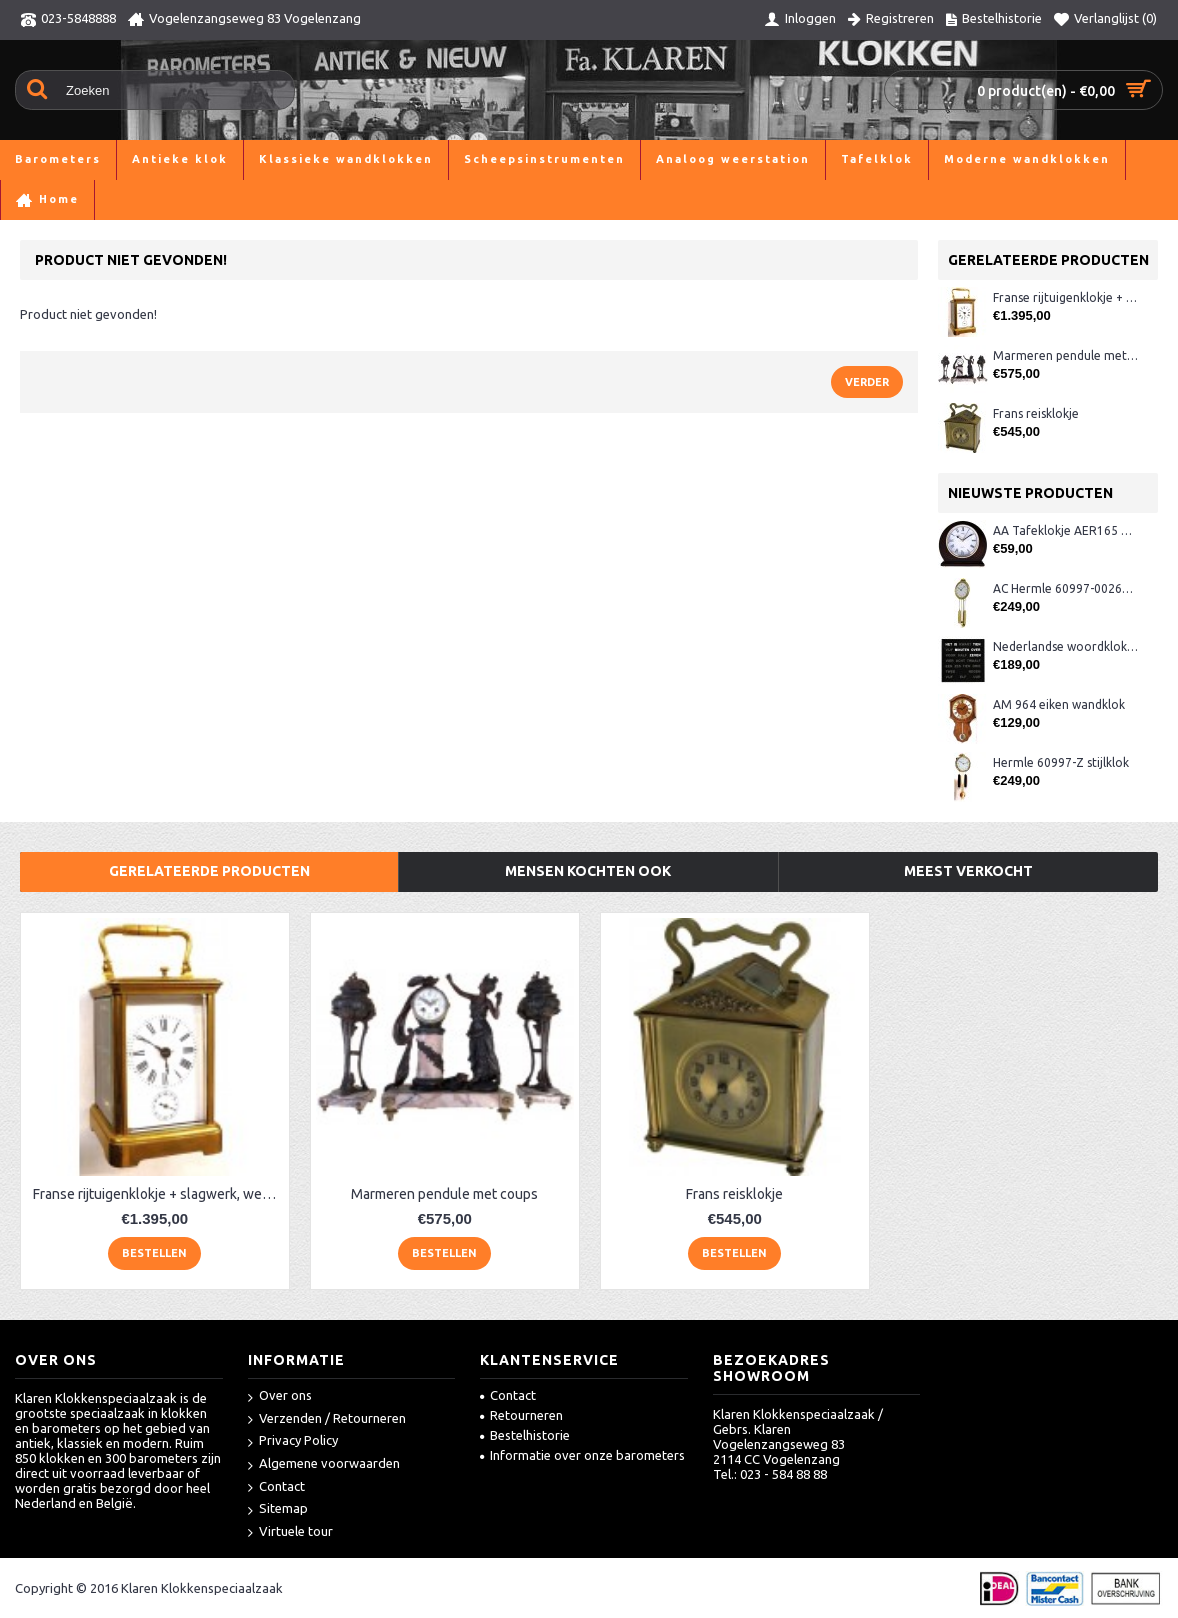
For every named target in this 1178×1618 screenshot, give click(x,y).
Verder (867, 382)
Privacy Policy (293, 1441)
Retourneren (521, 1415)
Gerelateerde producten (209, 871)
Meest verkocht (968, 871)
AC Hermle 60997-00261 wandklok (1065, 588)
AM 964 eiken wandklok (1059, 704)
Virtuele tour (290, 1532)
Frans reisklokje (1036, 413)
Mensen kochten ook (588, 871)
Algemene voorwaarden (324, 1464)
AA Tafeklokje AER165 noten (1065, 530)
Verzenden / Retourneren (327, 1419)
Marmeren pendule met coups (1065, 355)
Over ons (280, 1396)
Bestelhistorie (525, 1435)
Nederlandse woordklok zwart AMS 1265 (1065, 646)
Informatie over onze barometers (582, 1455)
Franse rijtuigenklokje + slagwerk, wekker (1065, 297)
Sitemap (278, 1509)
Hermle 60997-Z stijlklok (1061, 762)
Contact (276, 1487)
